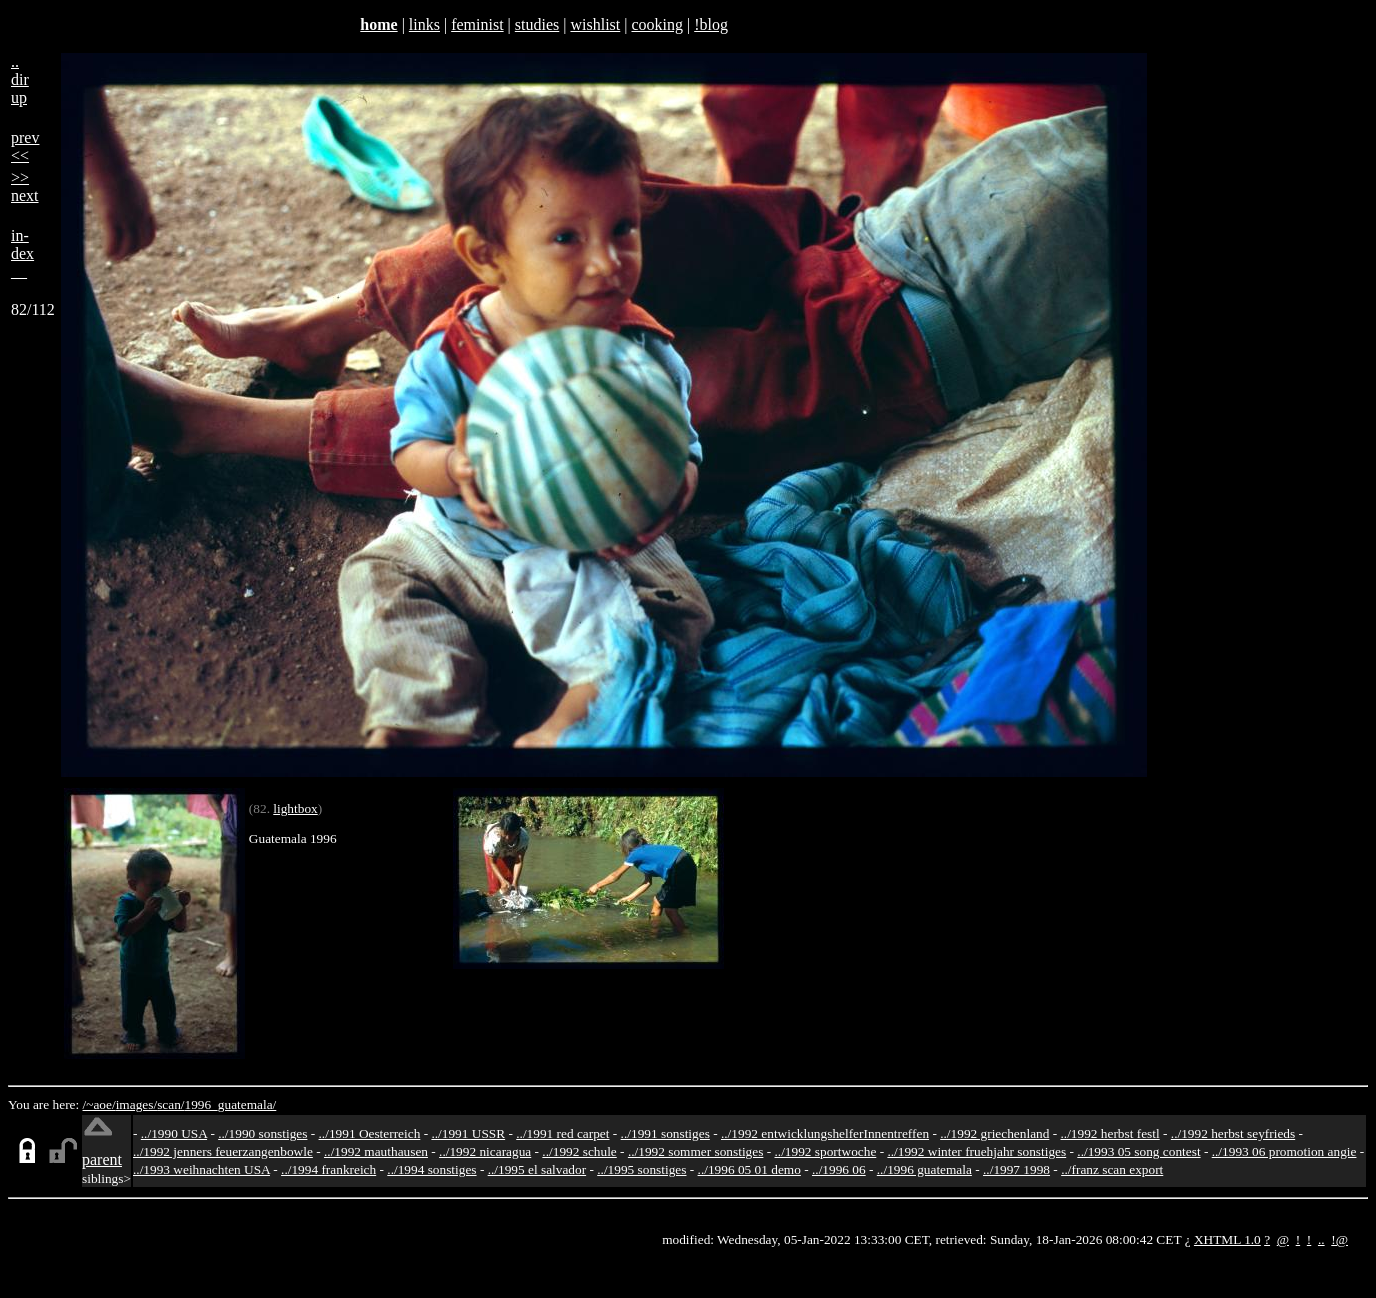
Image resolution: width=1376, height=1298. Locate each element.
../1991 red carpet (562, 1133)
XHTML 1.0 (1227, 1239)
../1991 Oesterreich (370, 1133)
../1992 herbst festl (1109, 1133)
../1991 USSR (468, 1133)
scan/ (170, 1104)
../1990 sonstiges (262, 1133)
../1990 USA (174, 1133)
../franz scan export (1112, 1169)
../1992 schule (579, 1151)
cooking (657, 24)
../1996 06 (839, 1169)
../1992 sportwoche (826, 1151)
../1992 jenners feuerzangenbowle (223, 1151)
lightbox (295, 808)
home (378, 24)
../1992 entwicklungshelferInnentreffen (825, 1133)
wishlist (595, 24)
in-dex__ (22, 253)
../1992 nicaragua (485, 1151)
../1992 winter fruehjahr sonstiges (976, 1151)
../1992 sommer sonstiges (696, 1151)
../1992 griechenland (994, 1133)
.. (1321, 1239)
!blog (711, 24)
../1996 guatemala (924, 1169)
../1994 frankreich (328, 1169)
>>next (25, 186)
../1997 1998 (1016, 1169)
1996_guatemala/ (231, 1104)
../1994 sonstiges (431, 1169)
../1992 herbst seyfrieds (1233, 1133)
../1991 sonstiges (665, 1133)
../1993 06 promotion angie (1284, 1151)
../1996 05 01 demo (749, 1169)
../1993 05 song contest (1138, 1151)
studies (537, 24)
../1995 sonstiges (641, 1169)
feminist (477, 24)
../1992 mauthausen (376, 1151)
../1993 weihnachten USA (201, 1169)
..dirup (20, 79)
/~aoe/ (99, 1104)
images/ (136, 1104)
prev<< (25, 146)
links (424, 24)
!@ (1339, 1239)
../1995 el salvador (537, 1169)
